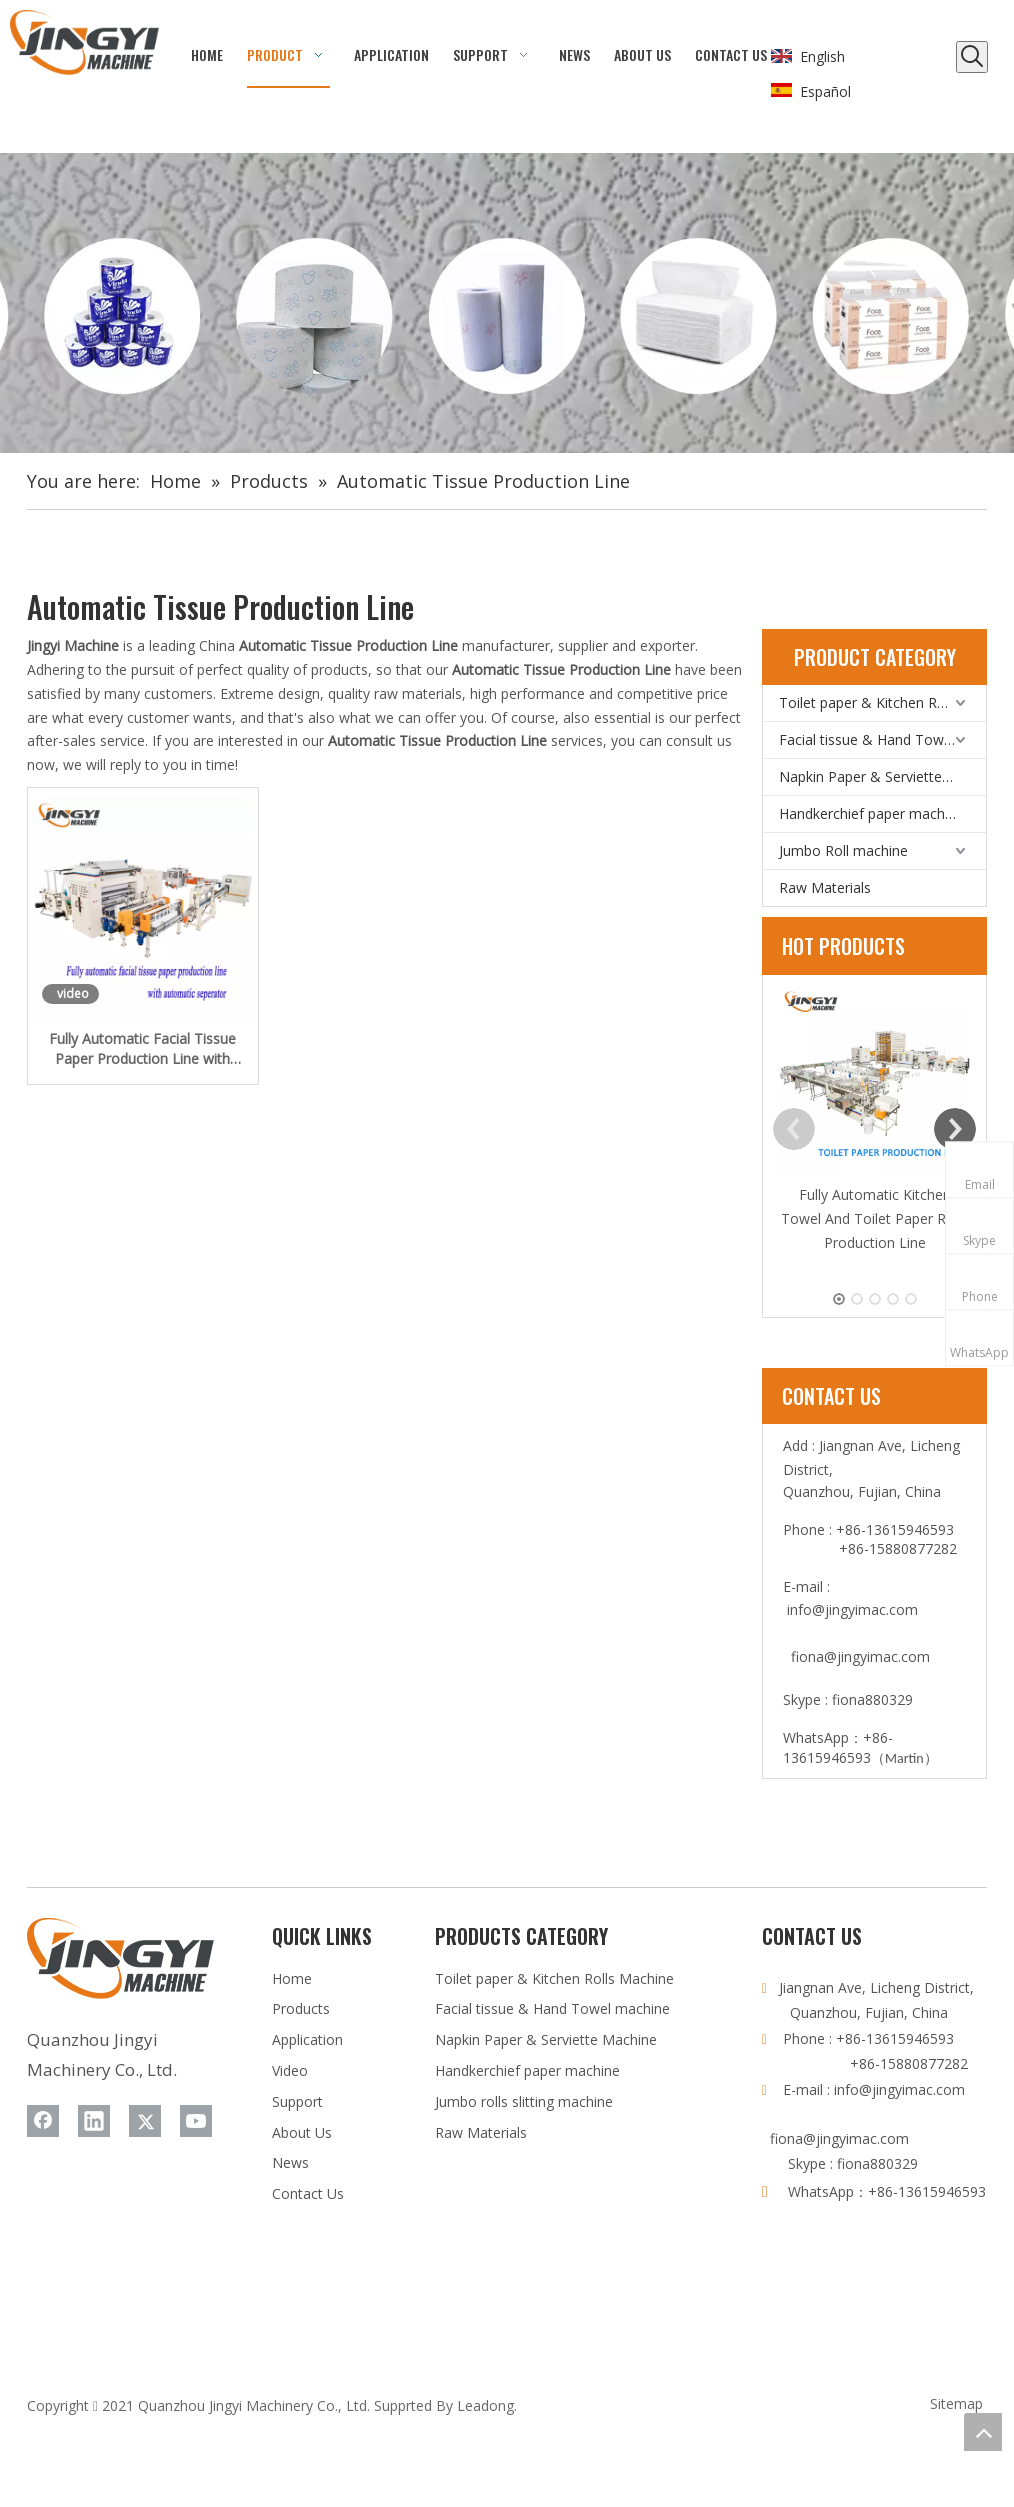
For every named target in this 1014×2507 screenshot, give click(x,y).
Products (301, 2008)
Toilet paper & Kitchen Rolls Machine (882, 702)
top (983, 2432)
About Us (302, 2132)
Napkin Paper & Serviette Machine (882, 776)
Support (297, 2101)
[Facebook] (43, 2121)
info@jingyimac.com (852, 1609)
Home (292, 1978)
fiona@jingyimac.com (860, 1656)
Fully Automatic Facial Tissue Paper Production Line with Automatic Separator (142, 1049)
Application (307, 2039)
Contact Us (308, 2193)
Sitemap (956, 2403)
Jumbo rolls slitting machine (524, 2101)
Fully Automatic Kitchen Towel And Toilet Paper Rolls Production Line (874, 1218)
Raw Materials (825, 887)
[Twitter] (145, 2121)
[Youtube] (196, 2121)
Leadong (485, 2405)
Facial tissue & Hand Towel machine (882, 739)
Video (290, 2070)
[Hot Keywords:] (972, 57)
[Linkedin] (94, 2121)
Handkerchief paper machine (871, 813)
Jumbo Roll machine (843, 850)
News (290, 2162)
